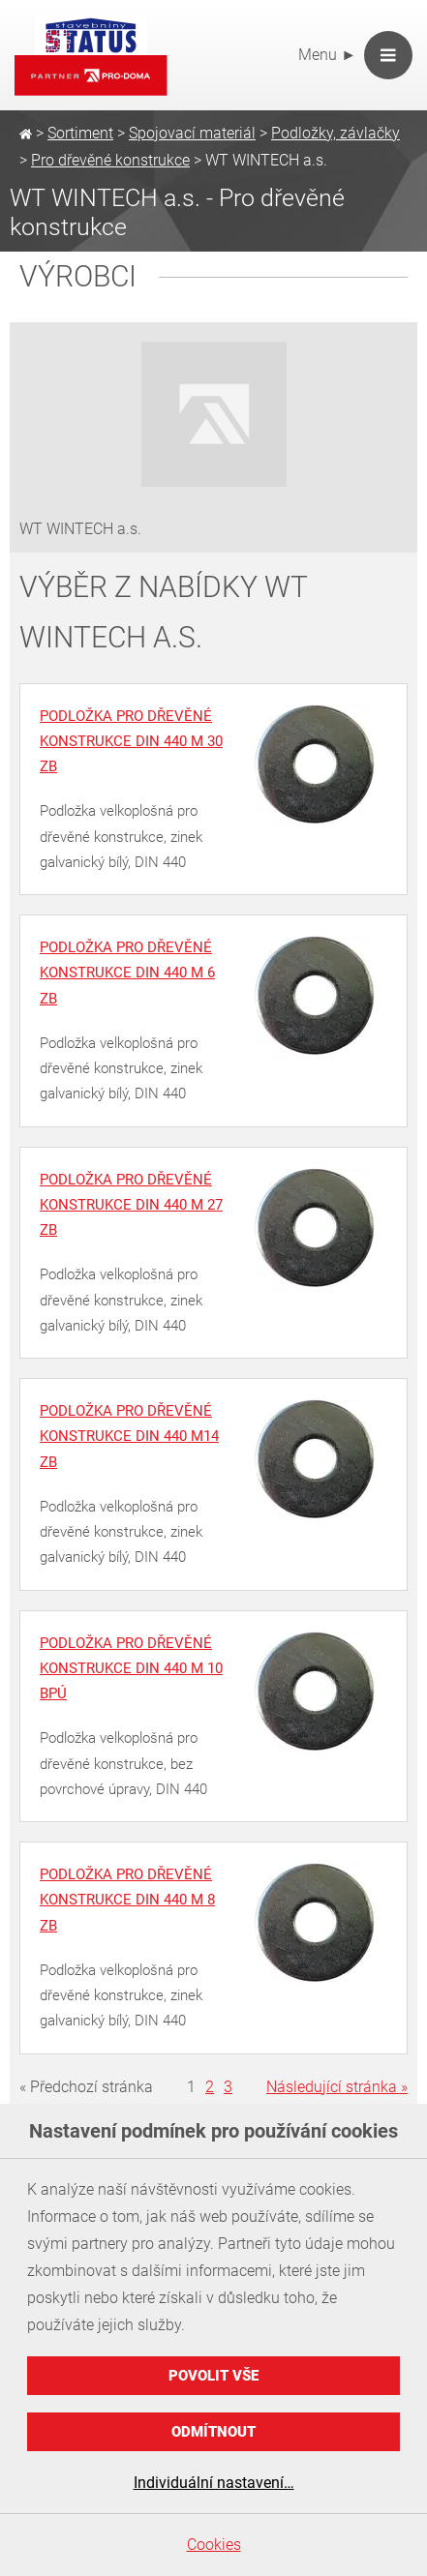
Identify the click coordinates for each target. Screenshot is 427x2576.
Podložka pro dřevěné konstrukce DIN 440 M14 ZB (129, 1436)
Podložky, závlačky (335, 133)
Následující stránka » (337, 2087)
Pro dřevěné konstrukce (110, 160)
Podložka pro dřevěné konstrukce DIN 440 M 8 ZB (127, 1900)
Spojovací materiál (192, 133)
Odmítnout (213, 2432)
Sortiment (80, 133)
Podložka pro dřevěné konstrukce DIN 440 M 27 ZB (131, 1205)
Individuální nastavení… (214, 2482)
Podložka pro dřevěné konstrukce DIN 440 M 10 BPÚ (131, 1668)
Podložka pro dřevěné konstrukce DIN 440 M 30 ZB (131, 741)
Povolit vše (213, 2375)
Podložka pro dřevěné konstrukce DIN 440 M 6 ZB (127, 973)
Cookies (214, 2544)
